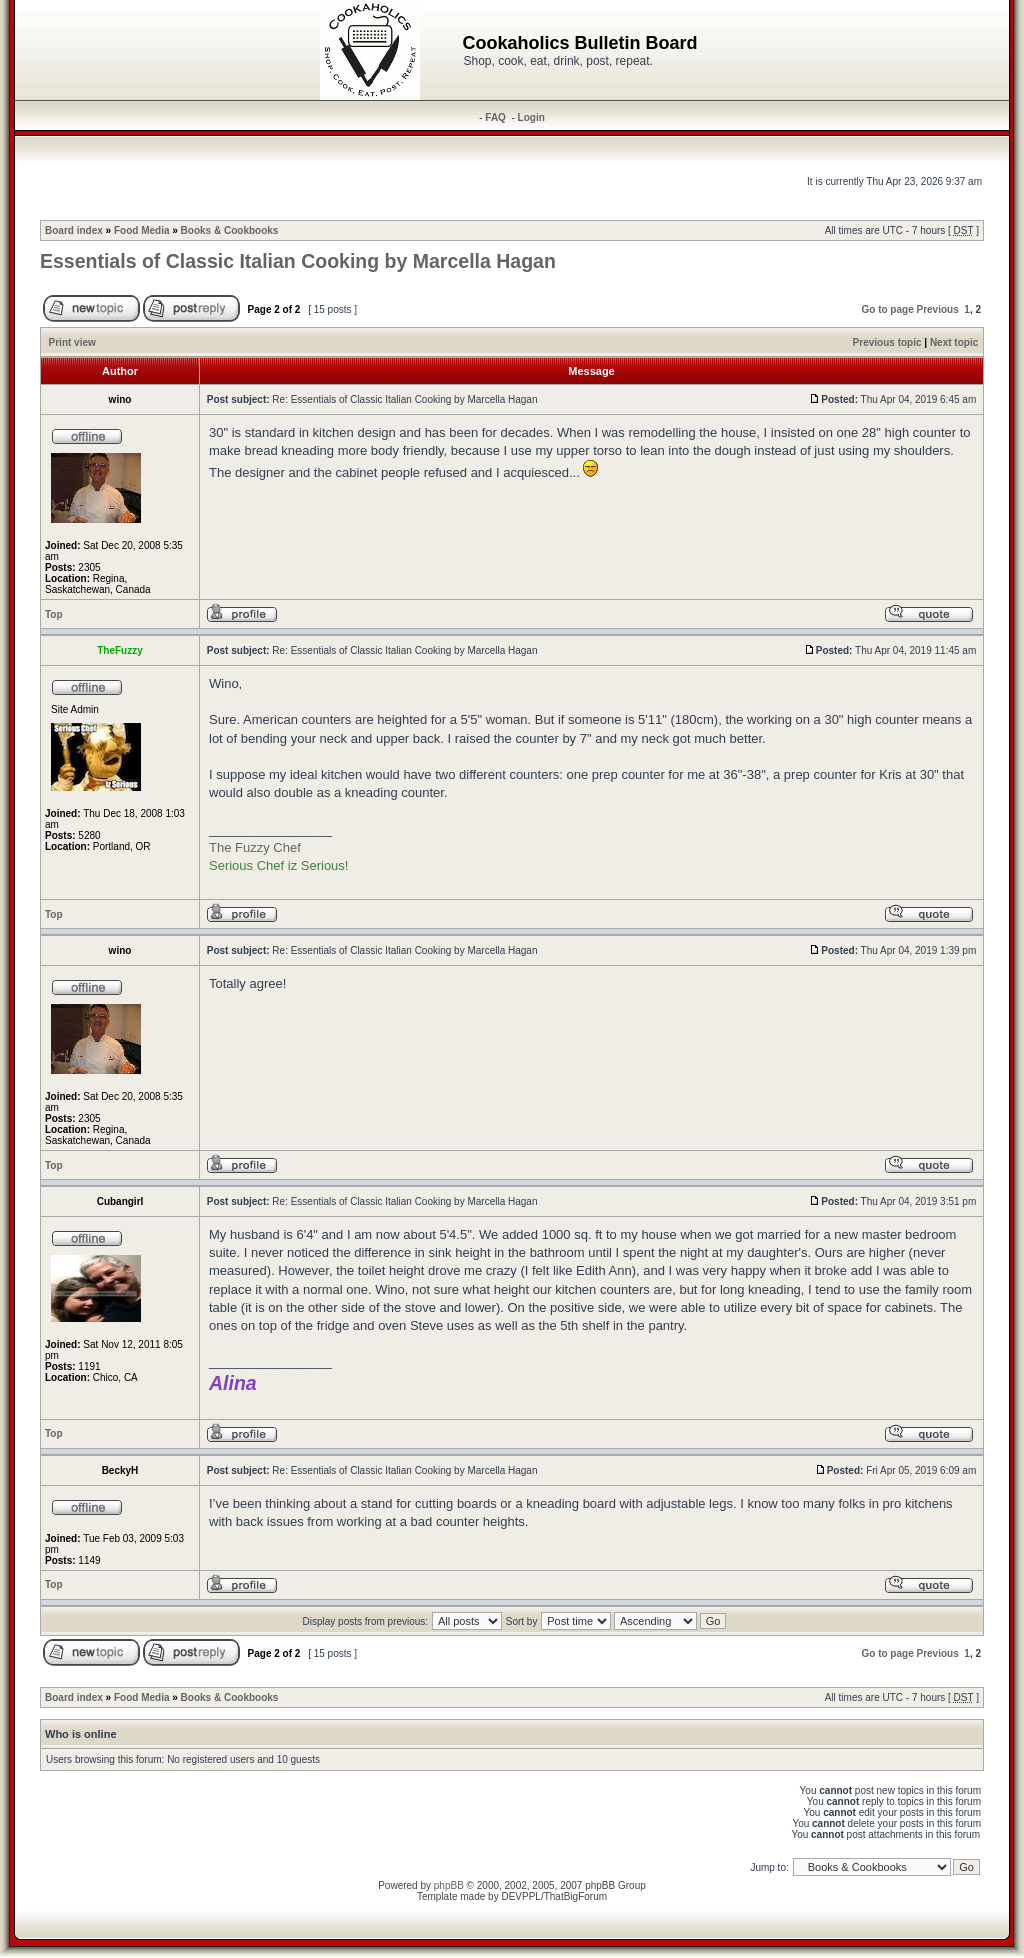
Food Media (142, 230)
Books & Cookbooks (230, 230)
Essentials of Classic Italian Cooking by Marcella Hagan (298, 261)
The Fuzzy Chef (255, 847)
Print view (72, 342)
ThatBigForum (575, 1896)
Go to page (887, 309)
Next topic (954, 342)
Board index (74, 230)
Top (54, 614)
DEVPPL (520, 1896)
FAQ (495, 117)
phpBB (449, 1885)
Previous (938, 309)
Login (531, 117)
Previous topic (887, 342)
